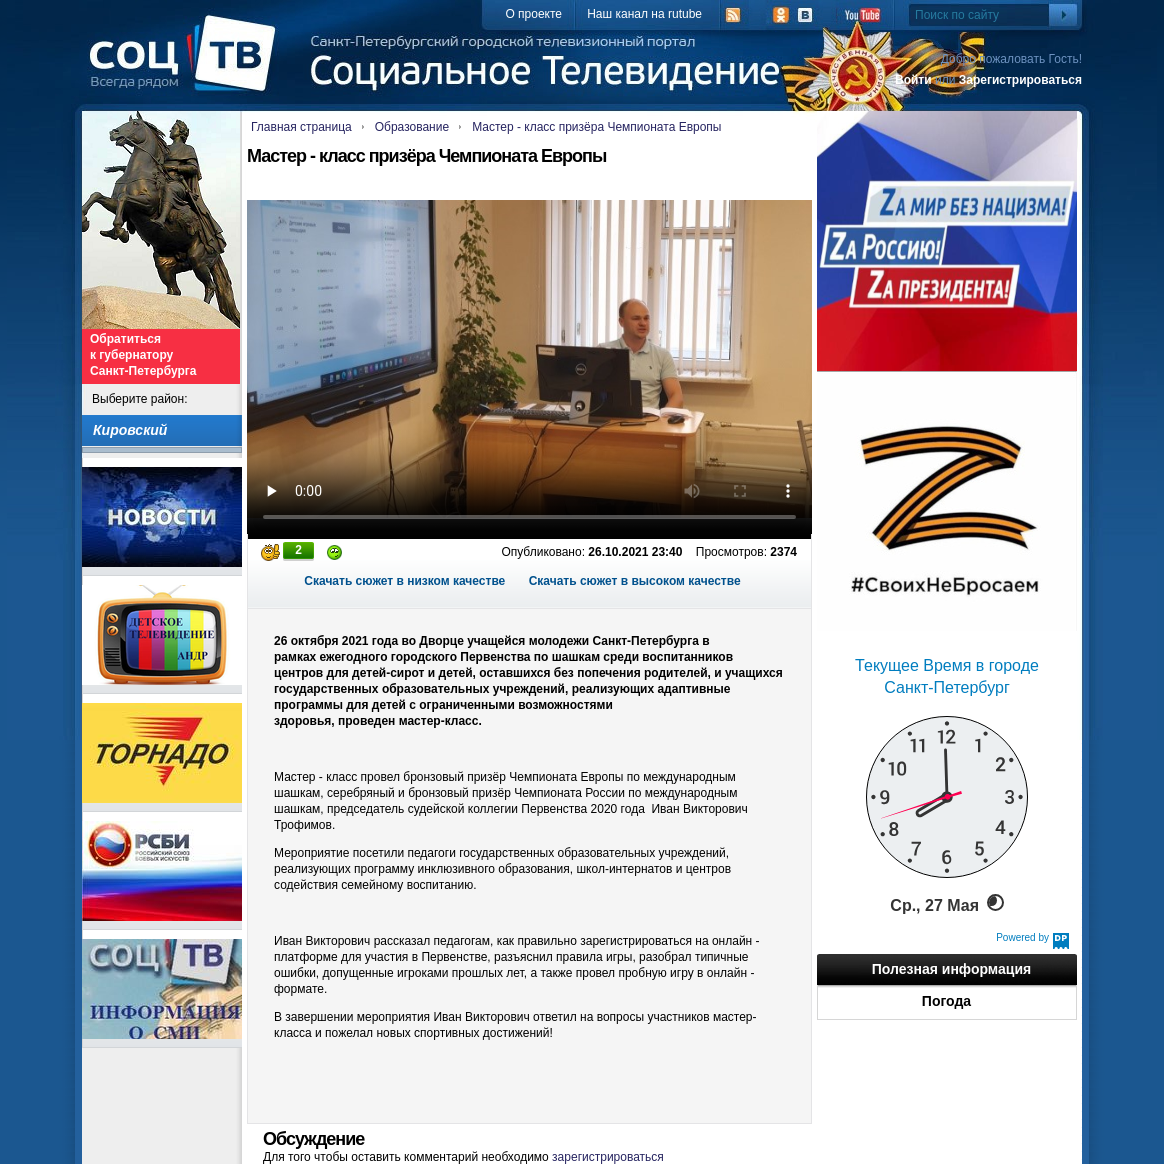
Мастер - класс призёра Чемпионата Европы (596, 127)
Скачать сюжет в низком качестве (404, 581)
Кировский (130, 430)
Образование (412, 127)
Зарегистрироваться (1020, 80)
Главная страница (301, 127)
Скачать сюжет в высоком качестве (635, 581)
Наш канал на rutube (644, 14)
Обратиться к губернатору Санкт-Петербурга (143, 355)
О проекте (533, 14)
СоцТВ (187, 67)
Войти (913, 80)
